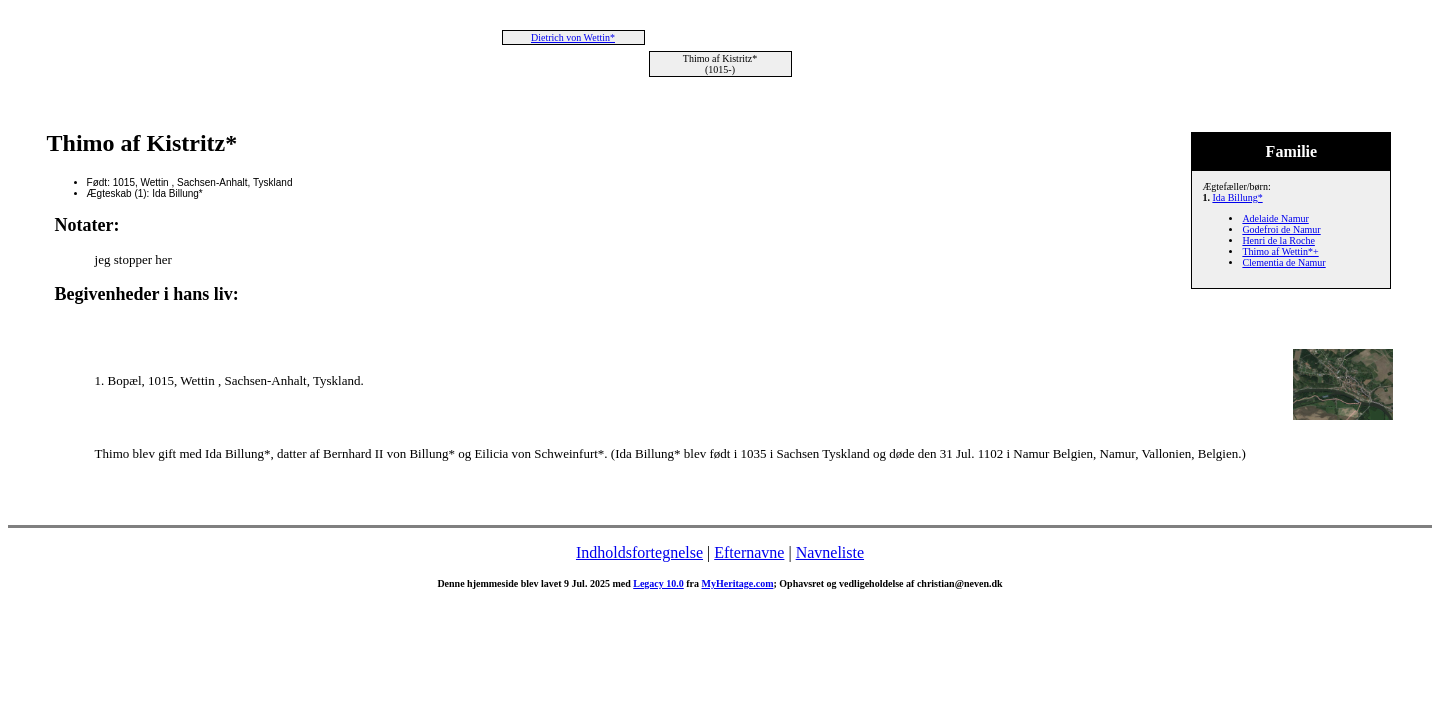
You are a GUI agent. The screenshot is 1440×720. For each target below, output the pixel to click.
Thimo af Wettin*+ (1280, 251)
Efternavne (749, 552)
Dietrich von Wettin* (573, 37)
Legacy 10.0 (658, 583)
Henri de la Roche (1278, 240)
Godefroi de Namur (1281, 229)
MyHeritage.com (738, 583)
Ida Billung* (1237, 197)
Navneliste (830, 552)
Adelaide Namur (1275, 218)
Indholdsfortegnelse (639, 552)
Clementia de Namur (1283, 262)
